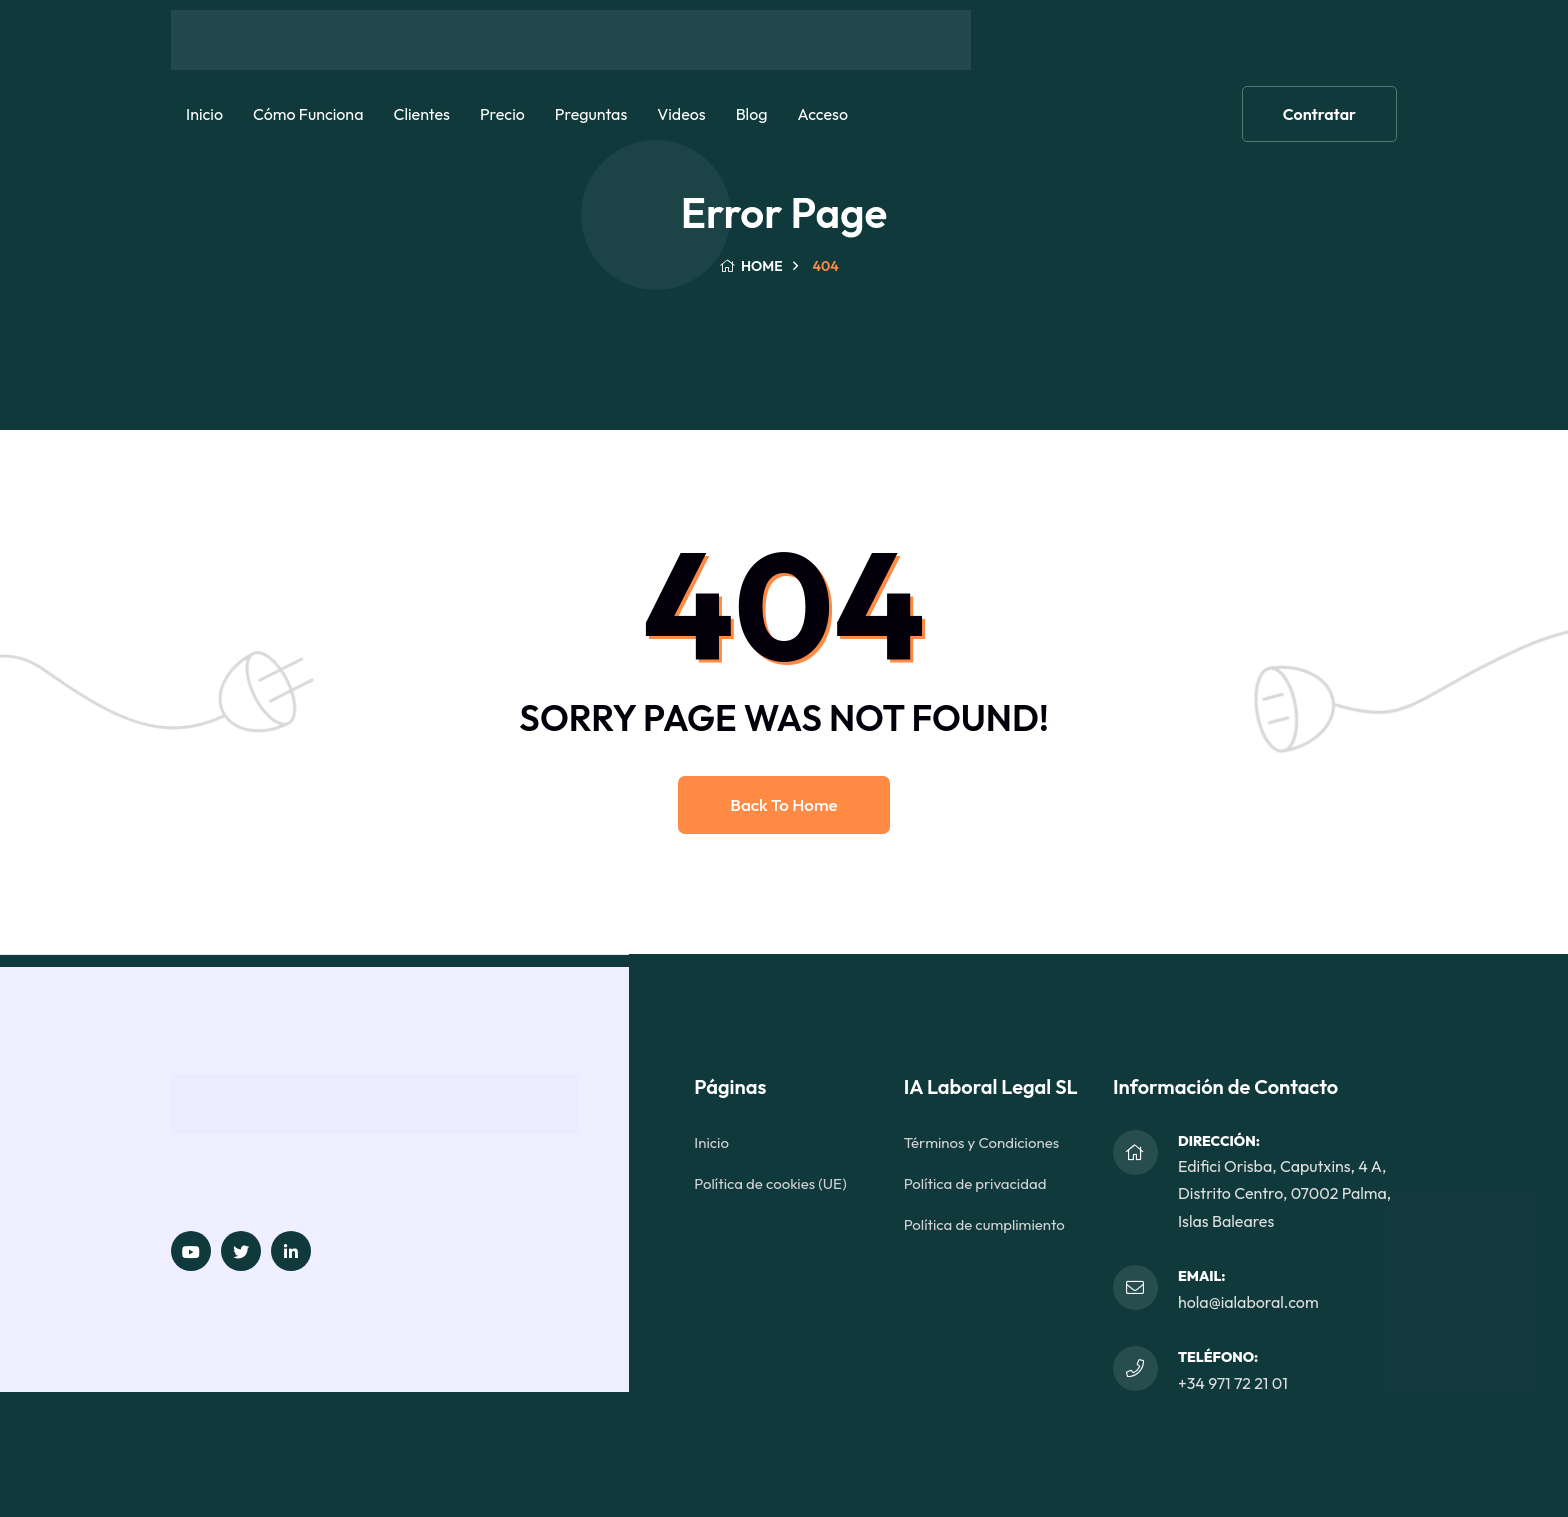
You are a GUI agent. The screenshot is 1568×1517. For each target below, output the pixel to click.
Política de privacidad (975, 1183)
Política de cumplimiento (984, 1224)
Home (750, 266)
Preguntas (591, 114)
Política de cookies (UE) (770, 1183)
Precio (502, 114)
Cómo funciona (308, 114)
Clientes (421, 114)
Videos (681, 114)
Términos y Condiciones (981, 1142)
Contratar (1319, 114)
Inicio (204, 114)
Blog (752, 114)
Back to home (783, 804)
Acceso (822, 114)
